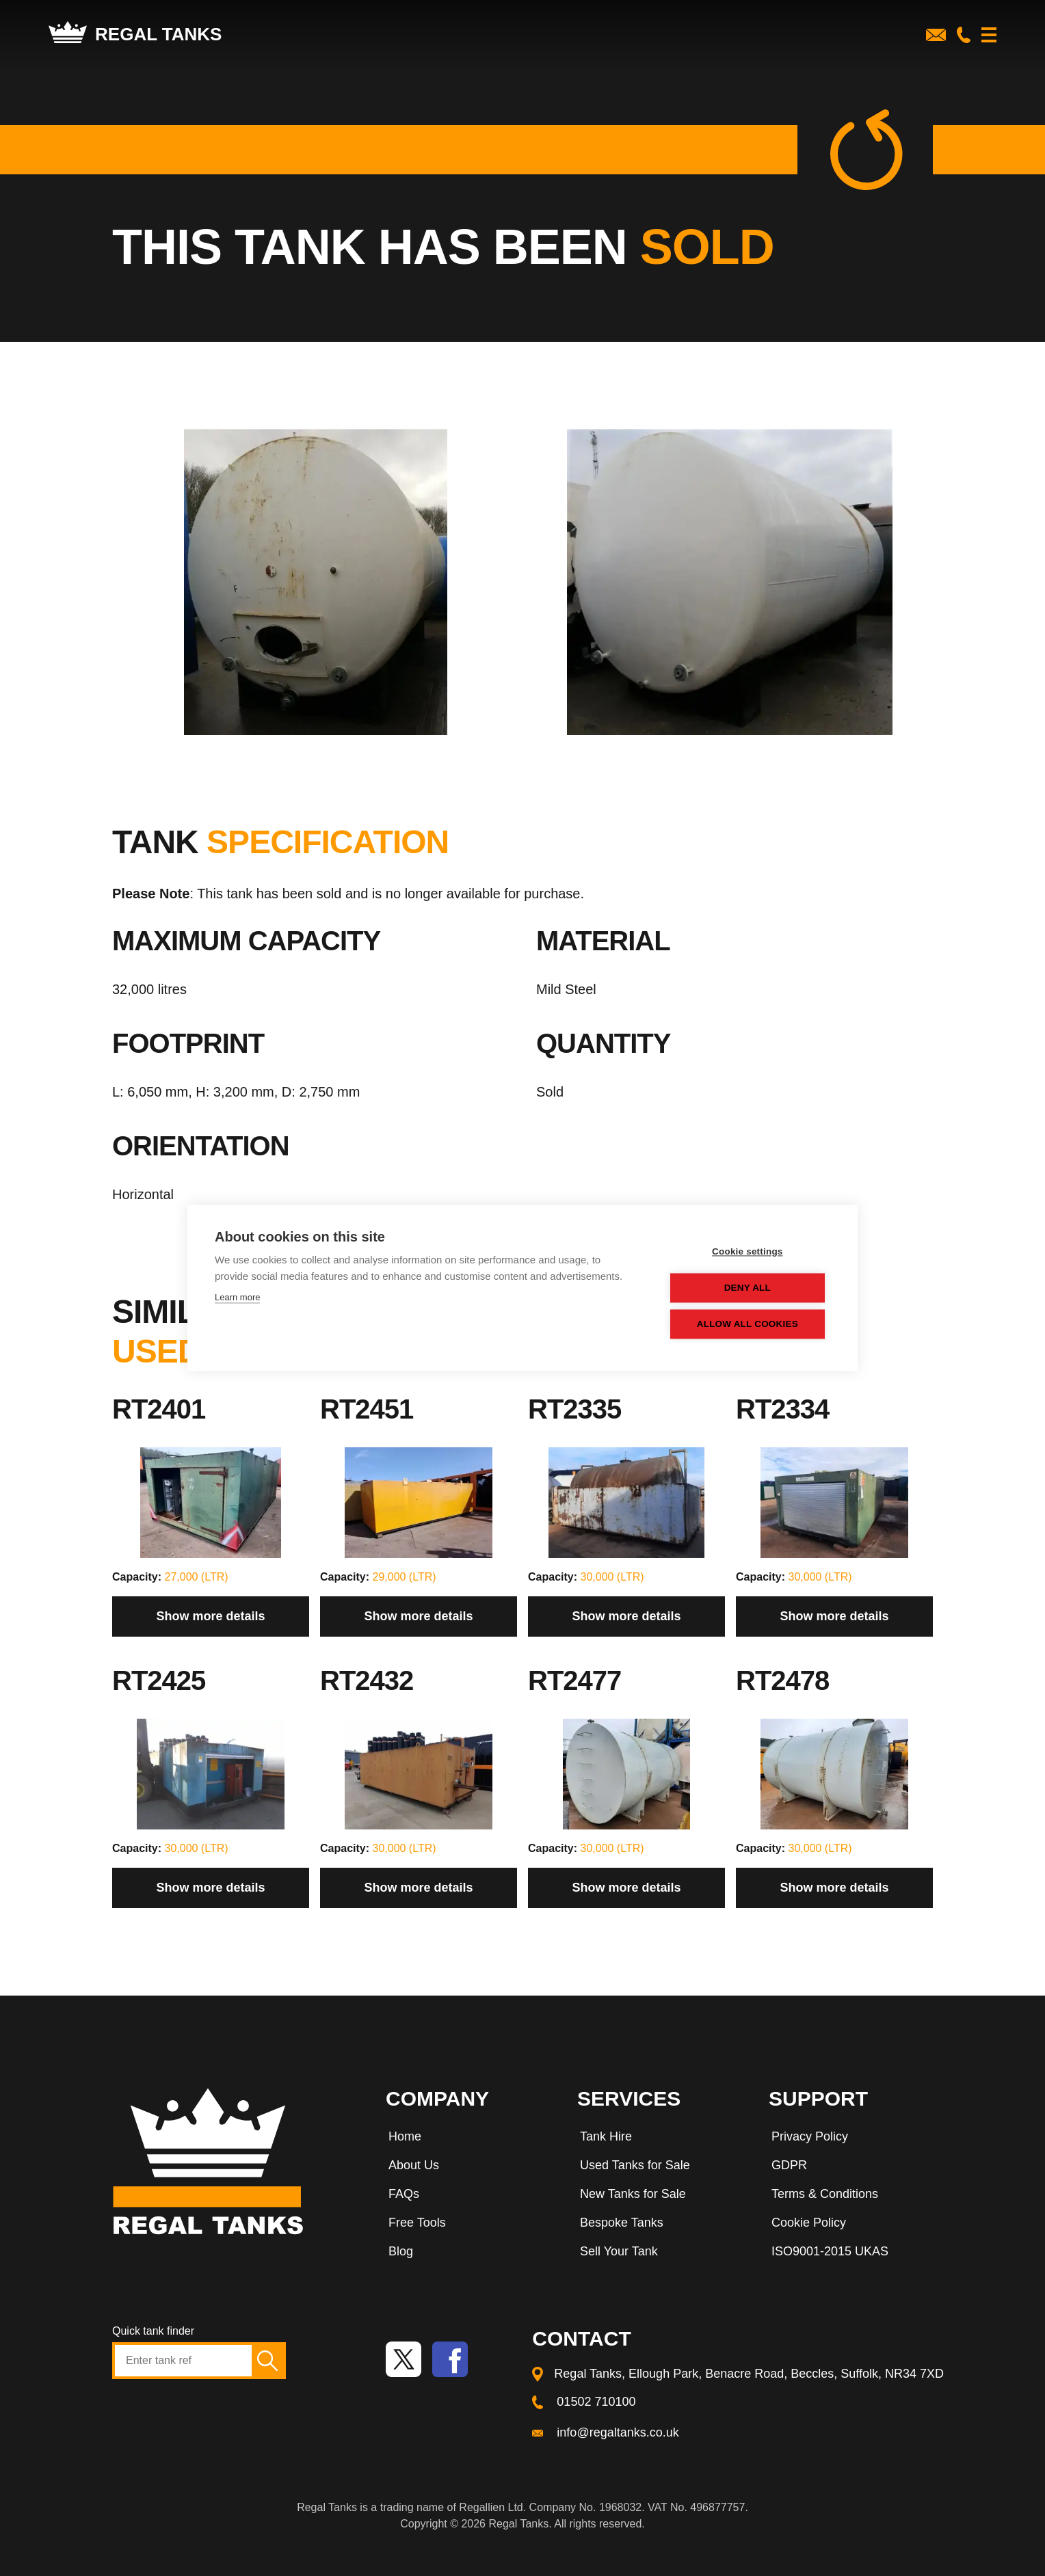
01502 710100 (596, 2402)
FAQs (403, 2194)
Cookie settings (748, 1252)
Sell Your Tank (619, 2251)
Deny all (747, 1288)
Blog (400, 2251)
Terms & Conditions (824, 2194)
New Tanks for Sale (633, 2194)
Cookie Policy (808, 2222)
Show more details (210, 1616)
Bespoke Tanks (621, 2222)
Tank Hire (606, 2136)
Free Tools (417, 2222)
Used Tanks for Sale (635, 2165)
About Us (413, 2165)
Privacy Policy (809, 2136)
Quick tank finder (153, 2331)
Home (404, 2136)
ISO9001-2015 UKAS (829, 2251)
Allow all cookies (747, 1324)
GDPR (789, 2165)
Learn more (237, 1298)
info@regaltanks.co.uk (617, 2432)
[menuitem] (468, 2139)
